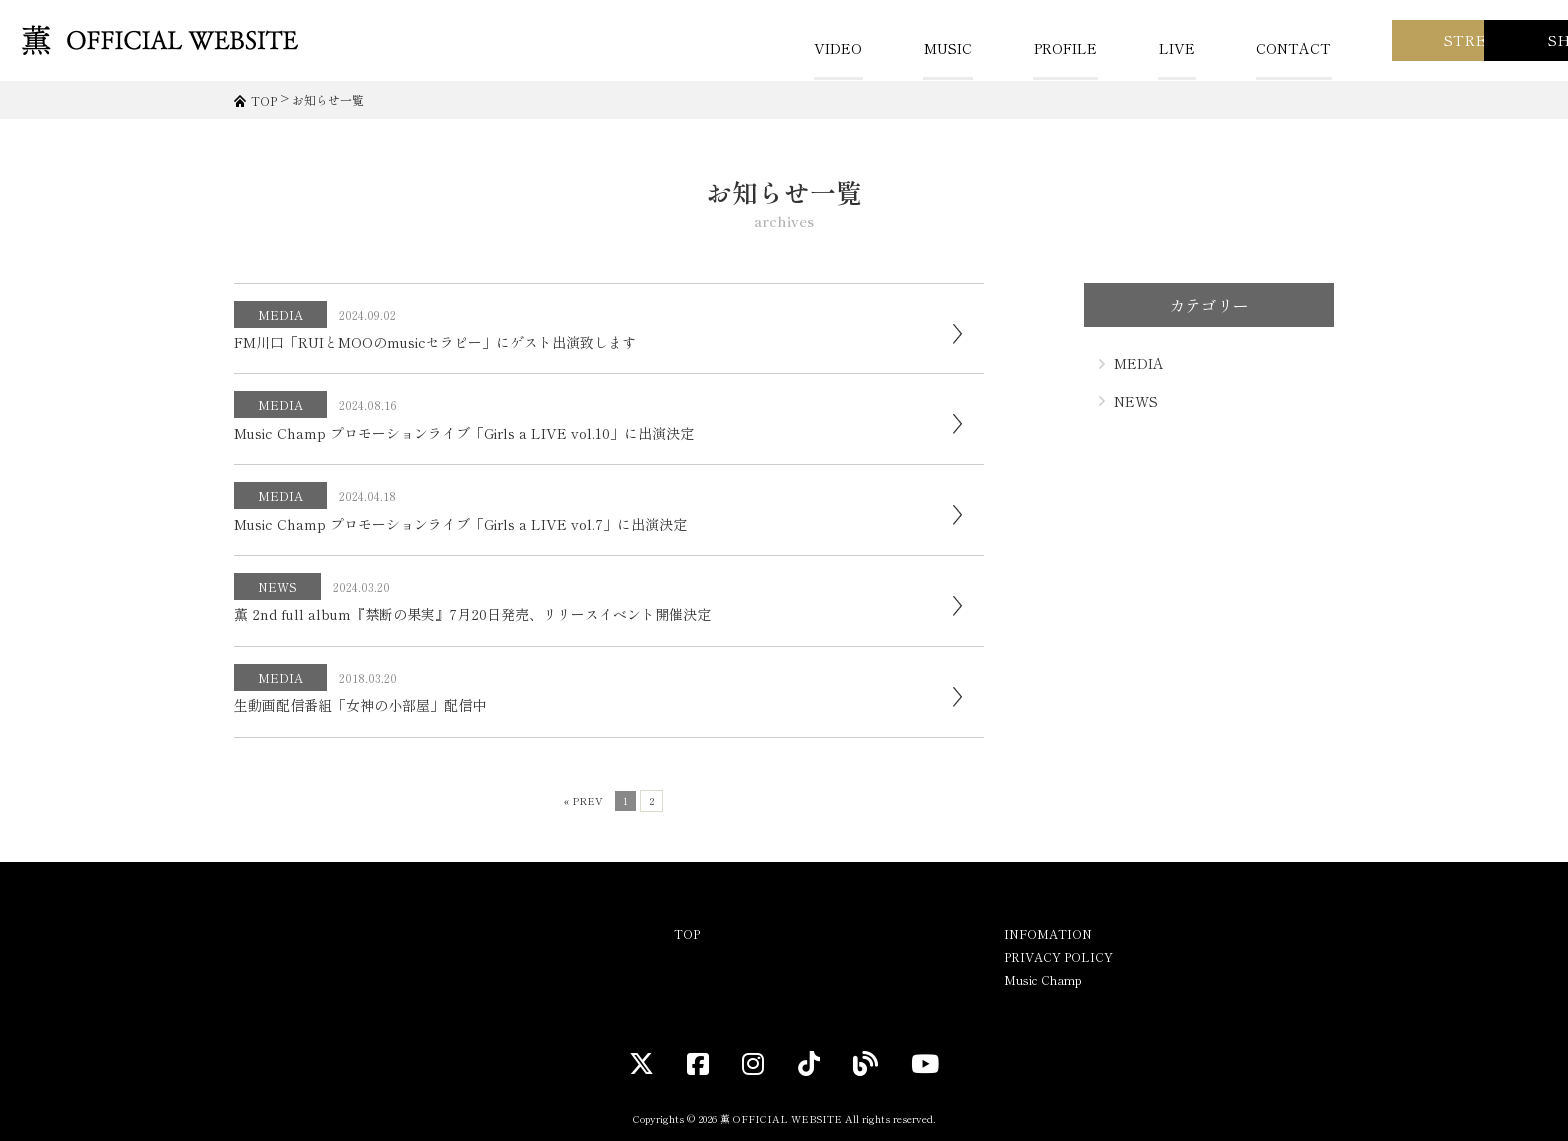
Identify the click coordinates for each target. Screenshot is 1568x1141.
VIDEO (602, 48)
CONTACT (1050, 48)
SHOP (1468, 40)
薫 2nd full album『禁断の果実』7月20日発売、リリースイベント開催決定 (472, 614)
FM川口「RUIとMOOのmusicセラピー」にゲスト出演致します (435, 342)
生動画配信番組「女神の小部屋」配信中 (360, 705)
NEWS (278, 586)
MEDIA (281, 314)
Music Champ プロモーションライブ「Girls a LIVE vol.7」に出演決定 (460, 524)
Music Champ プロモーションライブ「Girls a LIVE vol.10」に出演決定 (464, 433)
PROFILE (825, 48)
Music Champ (1043, 979)
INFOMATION (1048, 933)
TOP (687, 933)
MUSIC (710, 48)
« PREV (583, 800)
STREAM (1262, 40)
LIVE (935, 48)
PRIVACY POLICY (1058, 956)
